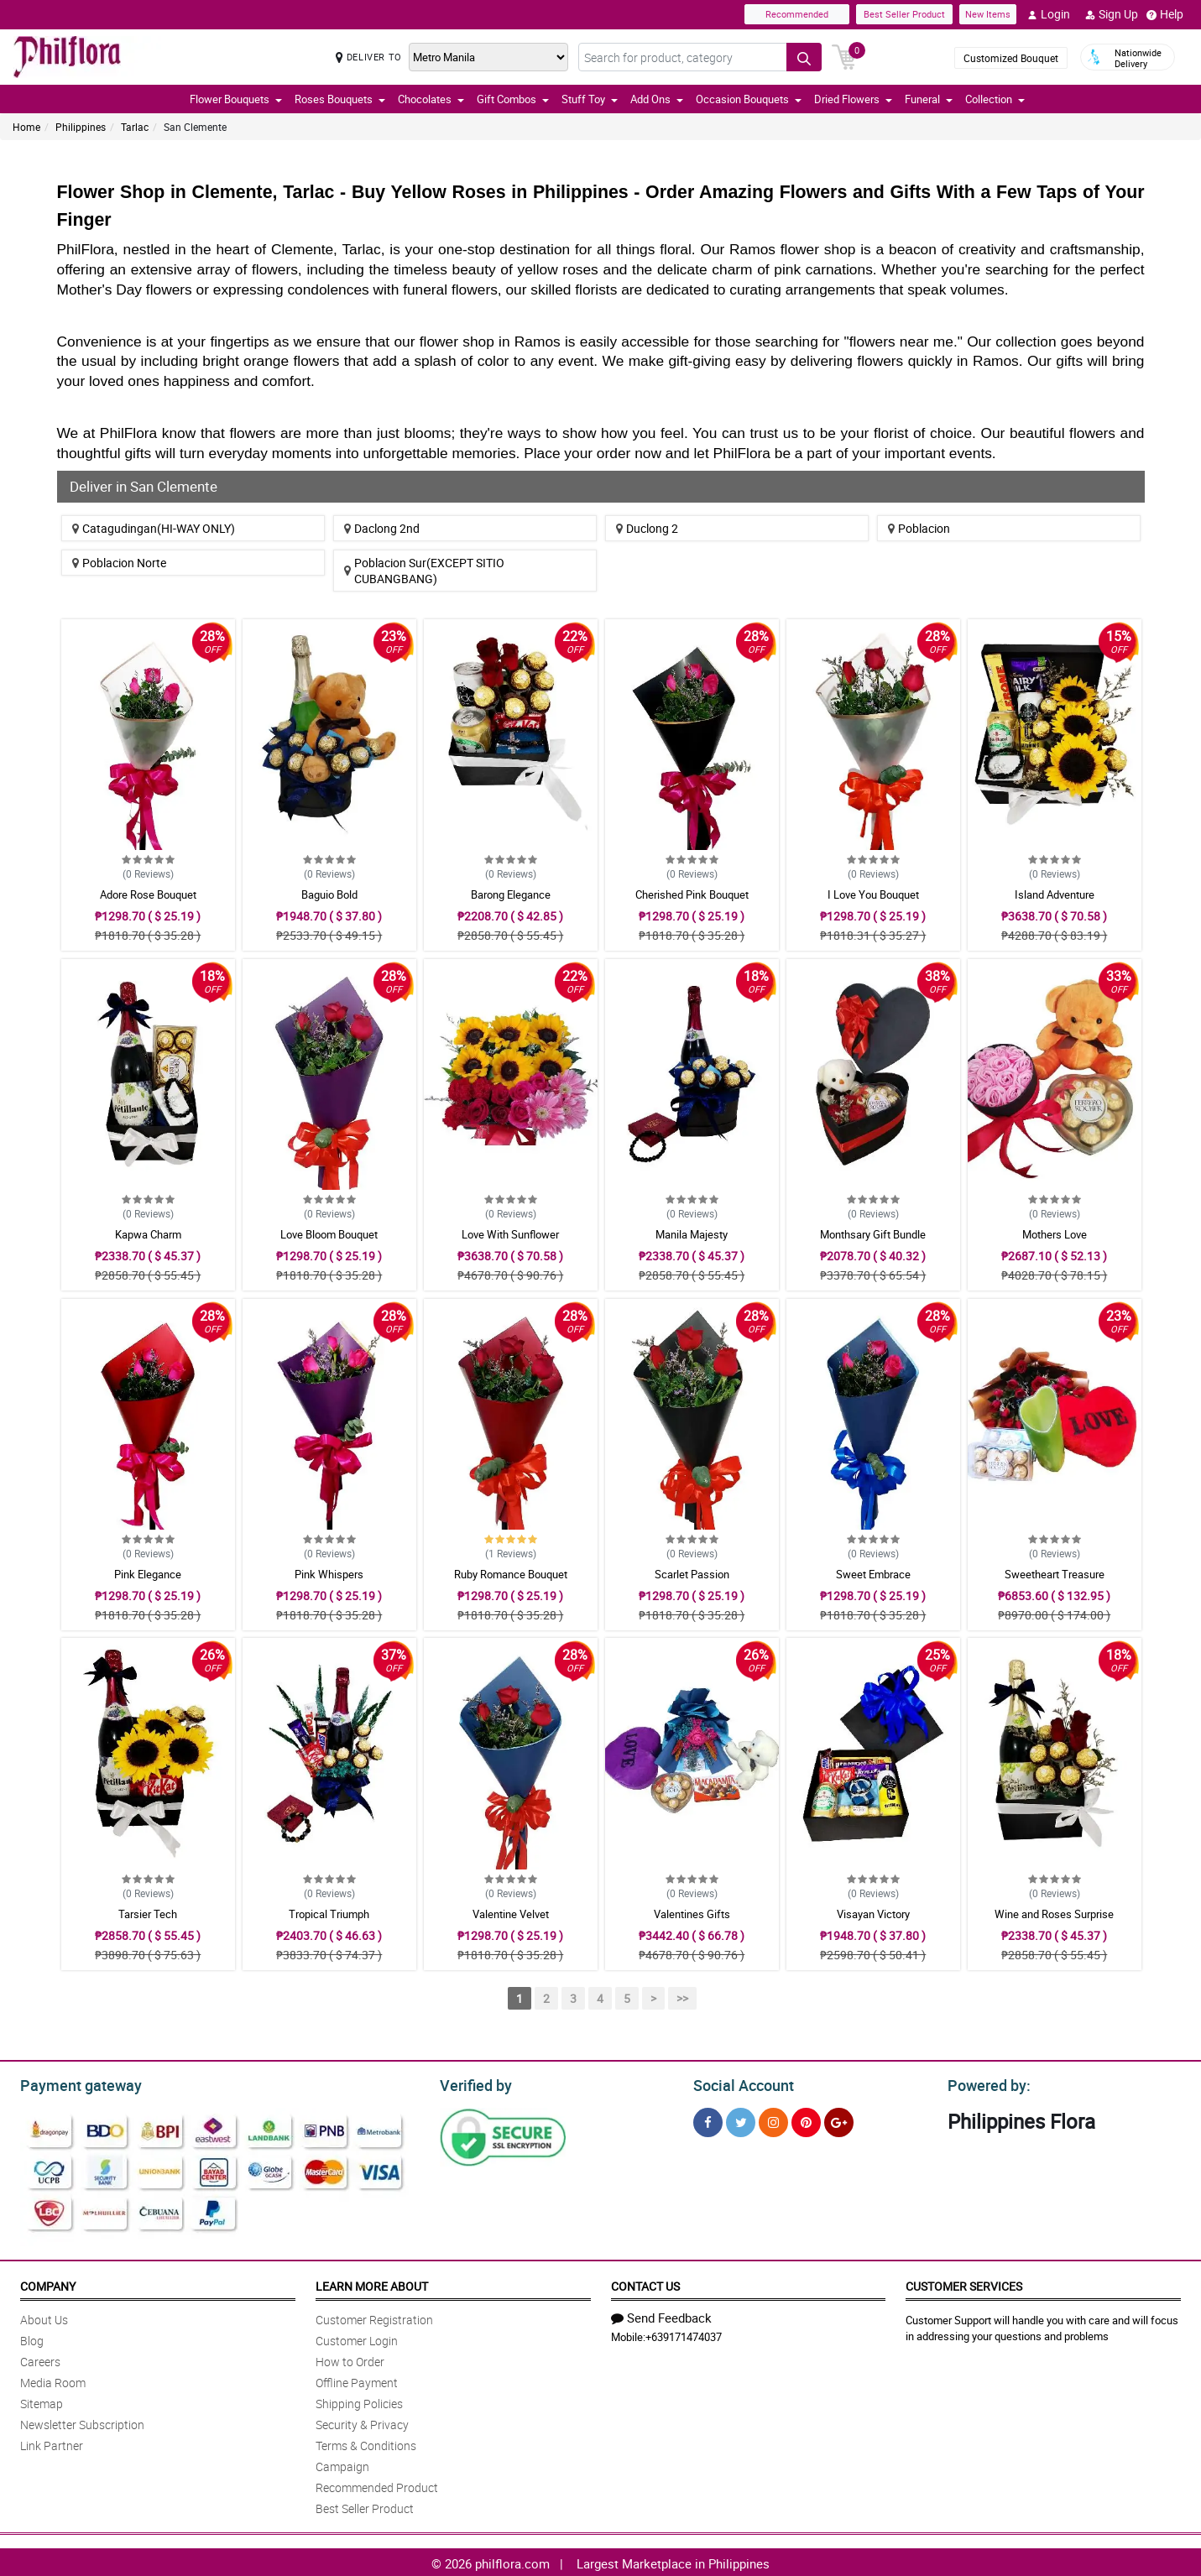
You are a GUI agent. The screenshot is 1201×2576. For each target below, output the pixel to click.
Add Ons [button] (656, 99)
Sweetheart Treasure (1054, 1574)
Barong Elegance (511, 894)
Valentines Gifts (692, 1914)
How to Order (350, 2359)
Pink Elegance (147, 1574)
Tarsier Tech (147, 1914)
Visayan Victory (873, 1914)
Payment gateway (73, 2083)
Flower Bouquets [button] (236, 99)
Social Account (739, 2083)
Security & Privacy (362, 2422)
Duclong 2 (647, 528)
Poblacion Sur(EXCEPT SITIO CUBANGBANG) (424, 571)
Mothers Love (1054, 1234)
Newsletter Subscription (82, 2422)
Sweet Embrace (873, 1574)
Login (1048, 14)
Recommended (796, 14)
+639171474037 (683, 2334)
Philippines (80, 126)
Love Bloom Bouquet (329, 1234)
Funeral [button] (929, 99)
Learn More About (372, 2284)
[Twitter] (740, 2120)
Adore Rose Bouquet (148, 894)
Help (1164, 14)
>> (682, 1998)
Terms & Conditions (366, 2443)
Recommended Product (377, 2485)
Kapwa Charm (148, 1234)
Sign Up (1111, 14)
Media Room (53, 2380)
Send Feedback (661, 2315)
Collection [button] (995, 99)
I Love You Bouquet (873, 894)
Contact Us (645, 2284)
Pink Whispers (329, 1574)
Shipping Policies (359, 2401)
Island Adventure (1054, 894)
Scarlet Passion (692, 1574)
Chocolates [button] (431, 99)
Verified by (473, 2083)
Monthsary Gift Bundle (873, 1234)
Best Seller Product (904, 14)
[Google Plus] (839, 2120)
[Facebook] (708, 2120)
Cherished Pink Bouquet (692, 894)
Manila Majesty (691, 1234)
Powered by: (985, 2083)
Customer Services (964, 2284)
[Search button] (804, 57)
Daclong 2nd (382, 528)
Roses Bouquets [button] (340, 99)
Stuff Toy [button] (589, 99)
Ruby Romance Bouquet (510, 1574)
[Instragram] (773, 2120)
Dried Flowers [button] (853, 99)
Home (26, 126)
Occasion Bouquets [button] (749, 99)
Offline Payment (357, 2380)
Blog (32, 2338)
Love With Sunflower (510, 1234)
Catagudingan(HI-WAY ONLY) (153, 528)
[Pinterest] (806, 2120)
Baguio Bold (329, 894)
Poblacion (919, 528)
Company (48, 2284)
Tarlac (135, 126)
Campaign (342, 2464)
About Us (44, 2317)
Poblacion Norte (119, 563)
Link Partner (51, 2443)
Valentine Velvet (511, 1914)
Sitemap (41, 2401)
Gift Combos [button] (513, 99)
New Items (987, 14)
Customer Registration (374, 2317)
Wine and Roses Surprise (1054, 1914)
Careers (40, 2359)
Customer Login (357, 2338)
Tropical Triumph (329, 1914)
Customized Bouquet (1010, 58)
